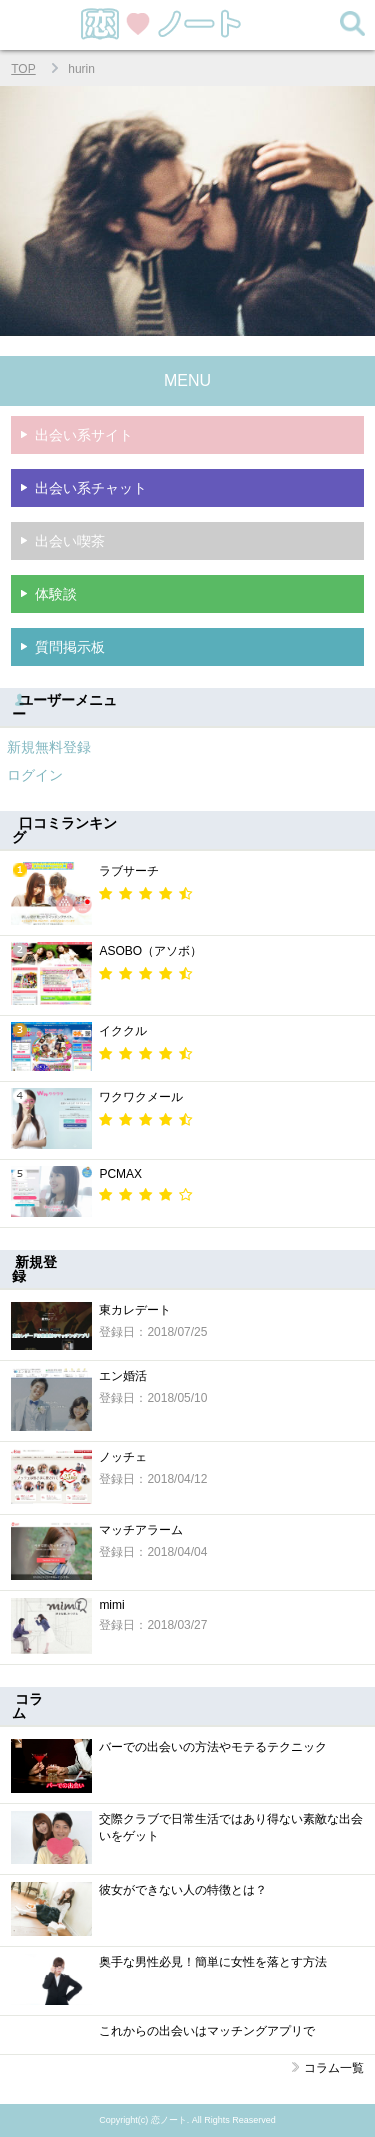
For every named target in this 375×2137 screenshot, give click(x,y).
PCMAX (120, 1174)
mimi (111, 1605)
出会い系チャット (91, 488)
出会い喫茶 (70, 541)
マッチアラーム (141, 1530)
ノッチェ (123, 1457)
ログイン (35, 775)
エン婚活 (123, 1376)
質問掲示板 (70, 647)
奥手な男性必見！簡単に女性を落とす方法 (213, 1962)
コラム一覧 (334, 2068)
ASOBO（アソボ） (150, 951)
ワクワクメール (141, 1097)
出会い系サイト (84, 435)
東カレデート (135, 1310)
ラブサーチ (129, 871)
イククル (123, 1031)
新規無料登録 (49, 747)
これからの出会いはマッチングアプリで (207, 2031)
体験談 (56, 594)
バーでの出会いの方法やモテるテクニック (213, 1747)
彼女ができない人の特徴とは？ (183, 1890)
